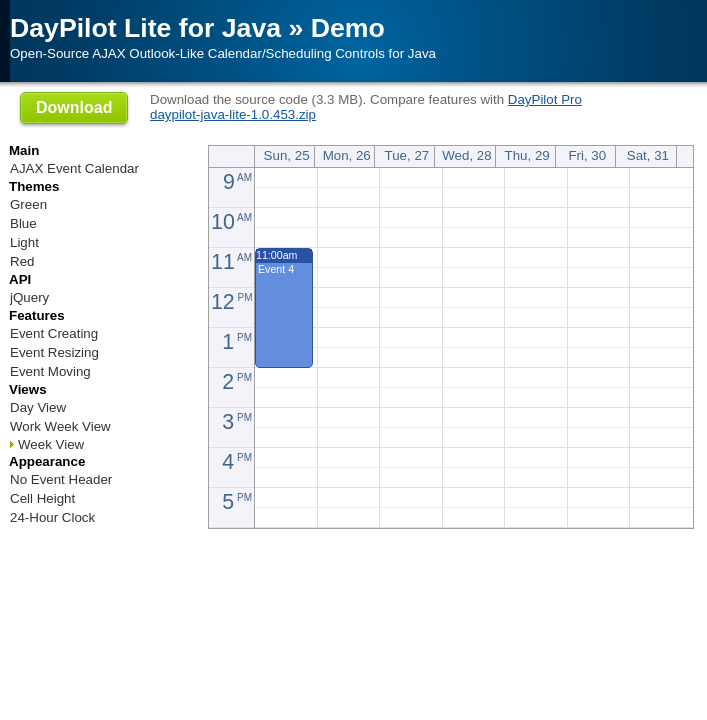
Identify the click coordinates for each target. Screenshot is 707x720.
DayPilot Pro (545, 99)
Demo (348, 28)
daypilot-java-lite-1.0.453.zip (233, 114)
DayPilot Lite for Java (145, 28)
